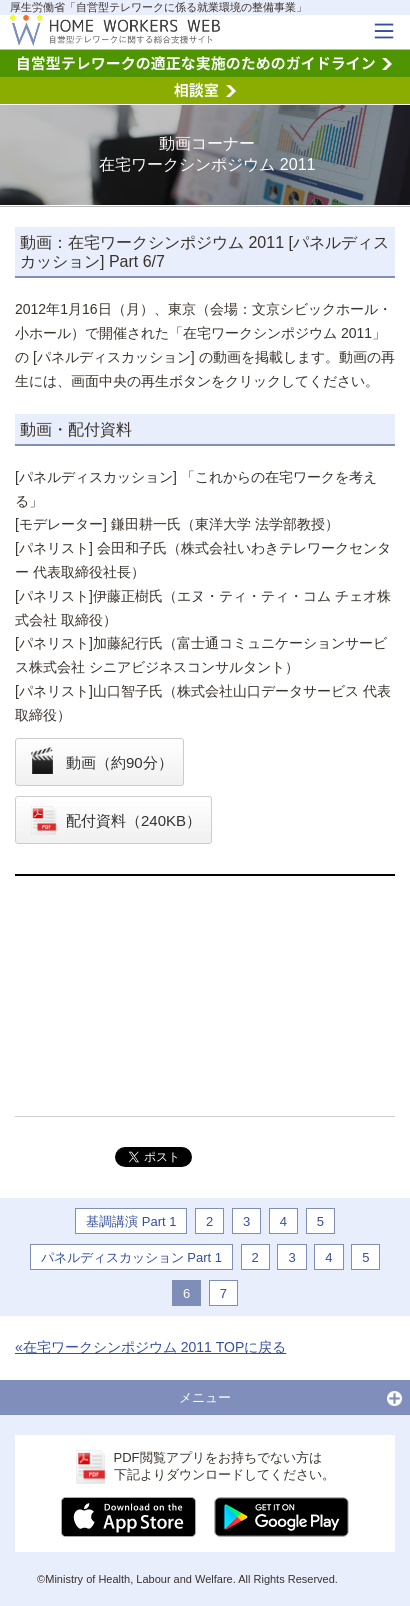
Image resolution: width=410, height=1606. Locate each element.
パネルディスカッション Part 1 (131, 1257)
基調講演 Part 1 (131, 1221)
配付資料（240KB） (133, 820)
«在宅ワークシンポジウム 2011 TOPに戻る (150, 1347)
